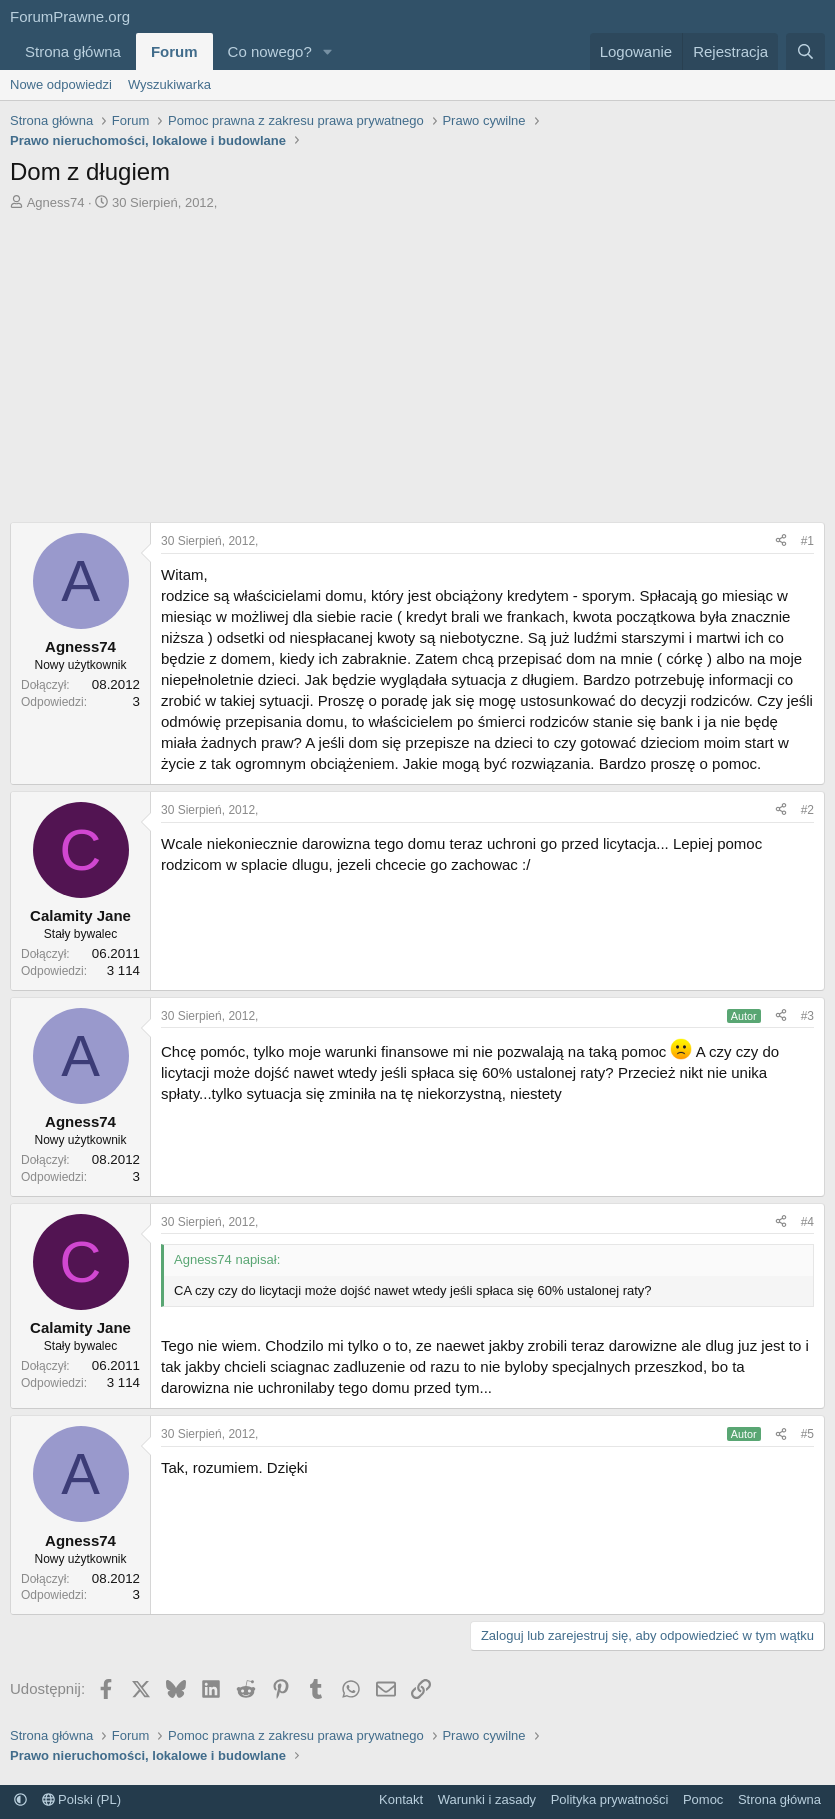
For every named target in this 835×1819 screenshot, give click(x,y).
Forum (174, 51)
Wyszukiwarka (169, 84)
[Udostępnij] (781, 541)
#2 (807, 810)
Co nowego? (270, 51)
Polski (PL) (81, 1799)
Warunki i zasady (487, 1799)
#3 (807, 1016)
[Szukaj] (805, 51)
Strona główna (73, 51)
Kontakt (401, 1799)
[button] (328, 51)
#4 (807, 1222)
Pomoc (703, 1799)
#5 (807, 1434)
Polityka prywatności (610, 1799)
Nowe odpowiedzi (61, 84)
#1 (807, 541)
